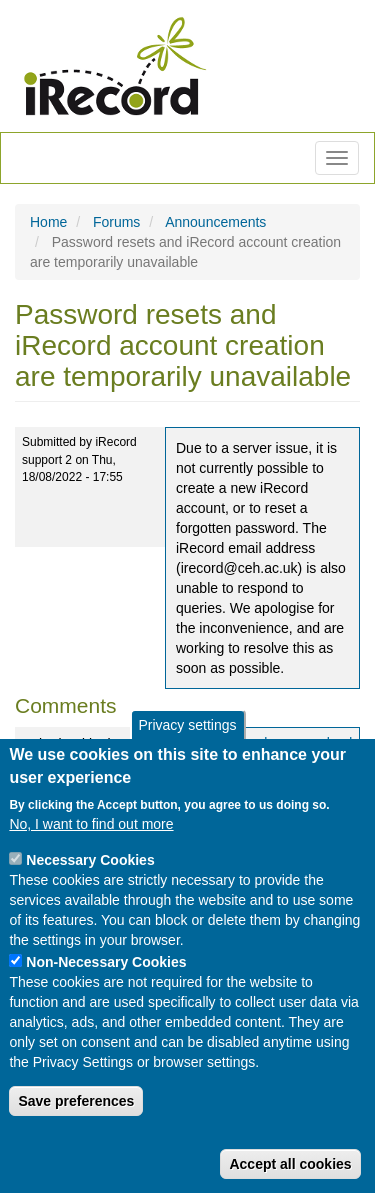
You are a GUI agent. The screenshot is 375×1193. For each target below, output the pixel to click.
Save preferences (76, 1101)
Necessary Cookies (90, 860)
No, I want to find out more (91, 824)
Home (48, 222)
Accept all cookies (290, 1164)
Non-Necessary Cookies (106, 962)
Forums (116, 222)
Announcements (215, 222)
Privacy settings (187, 725)
